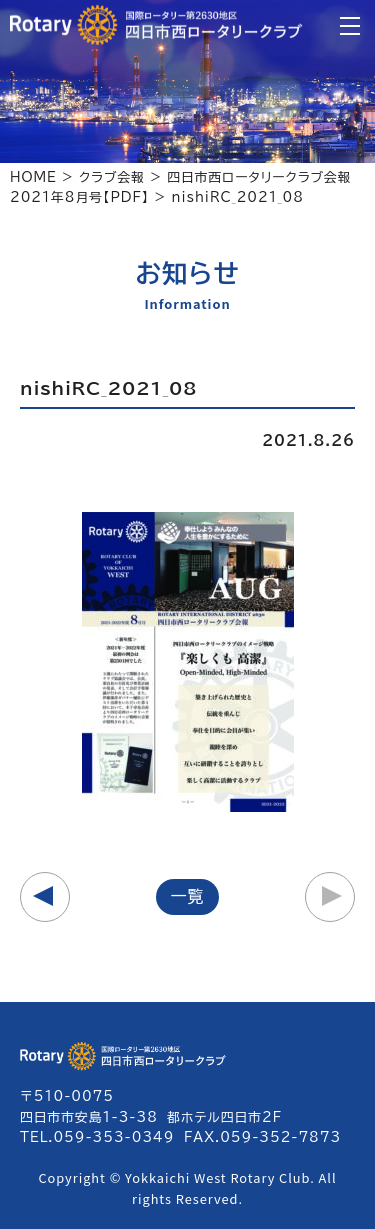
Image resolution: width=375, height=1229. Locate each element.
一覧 (188, 896)
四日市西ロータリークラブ (156, 25)
